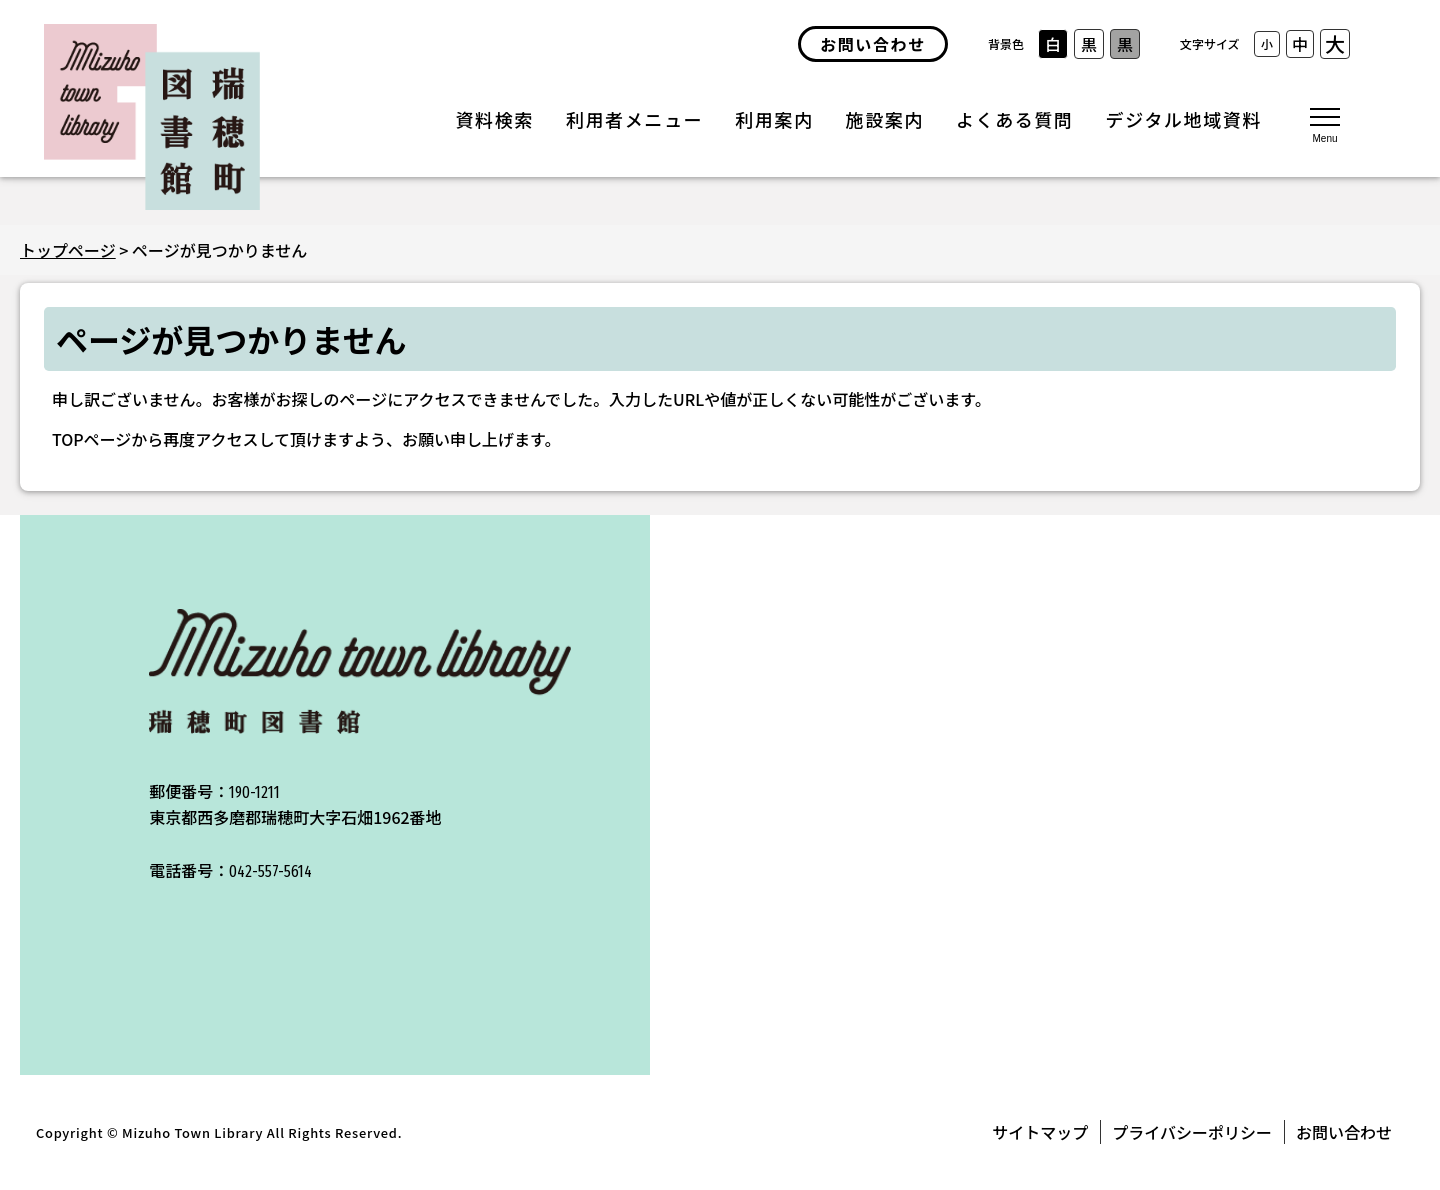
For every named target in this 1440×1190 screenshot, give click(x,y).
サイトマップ (1040, 1132)
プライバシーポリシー (1192, 1132)
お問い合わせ (1344, 1132)
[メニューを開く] (1325, 124)
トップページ (68, 250)
